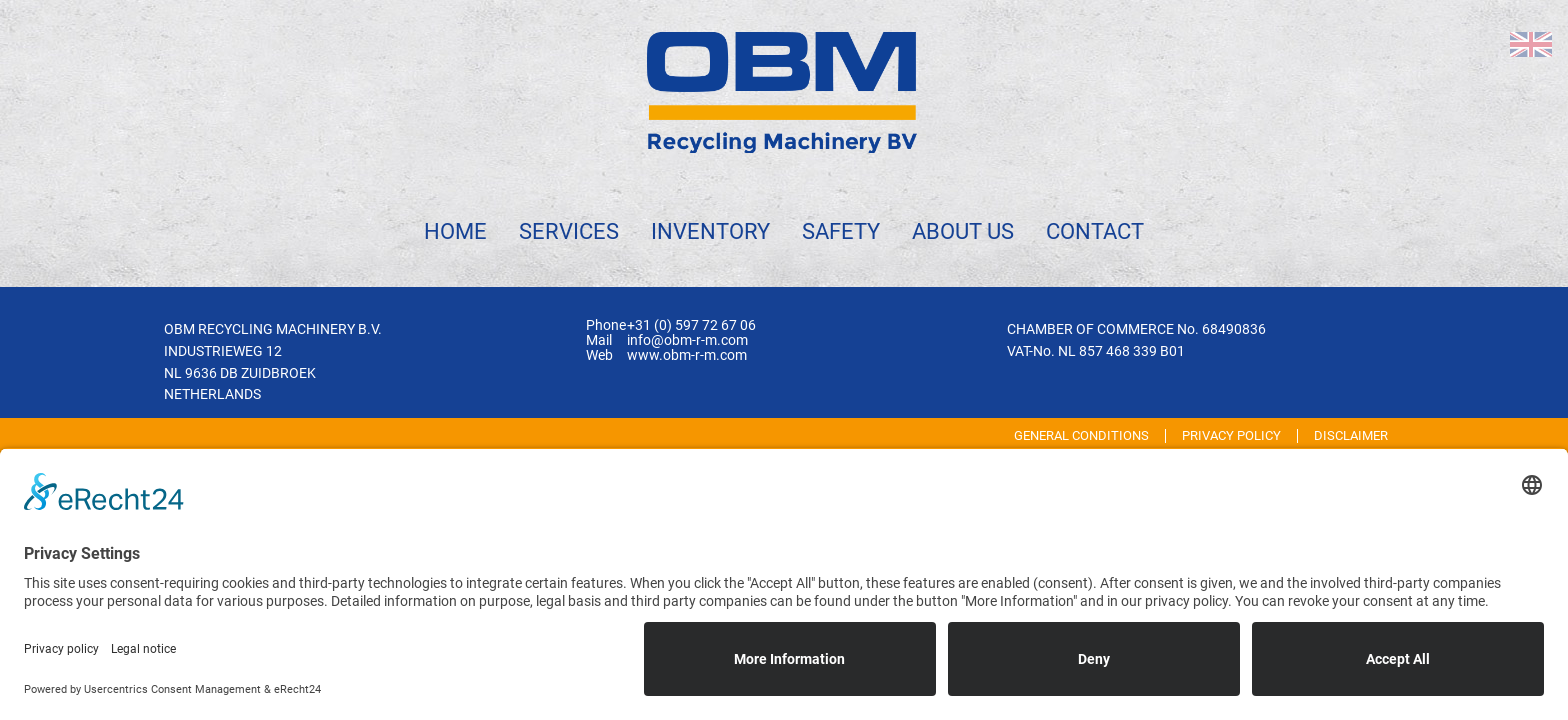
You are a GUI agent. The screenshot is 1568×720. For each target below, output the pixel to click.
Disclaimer (1351, 435)
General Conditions (1081, 435)
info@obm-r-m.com (687, 340)
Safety (841, 231)
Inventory (710, 231)
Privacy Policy (1231, 435)
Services (569, 231)
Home (455, 231)
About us (963, 231)
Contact (1095, 231)
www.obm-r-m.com (687, 355)
